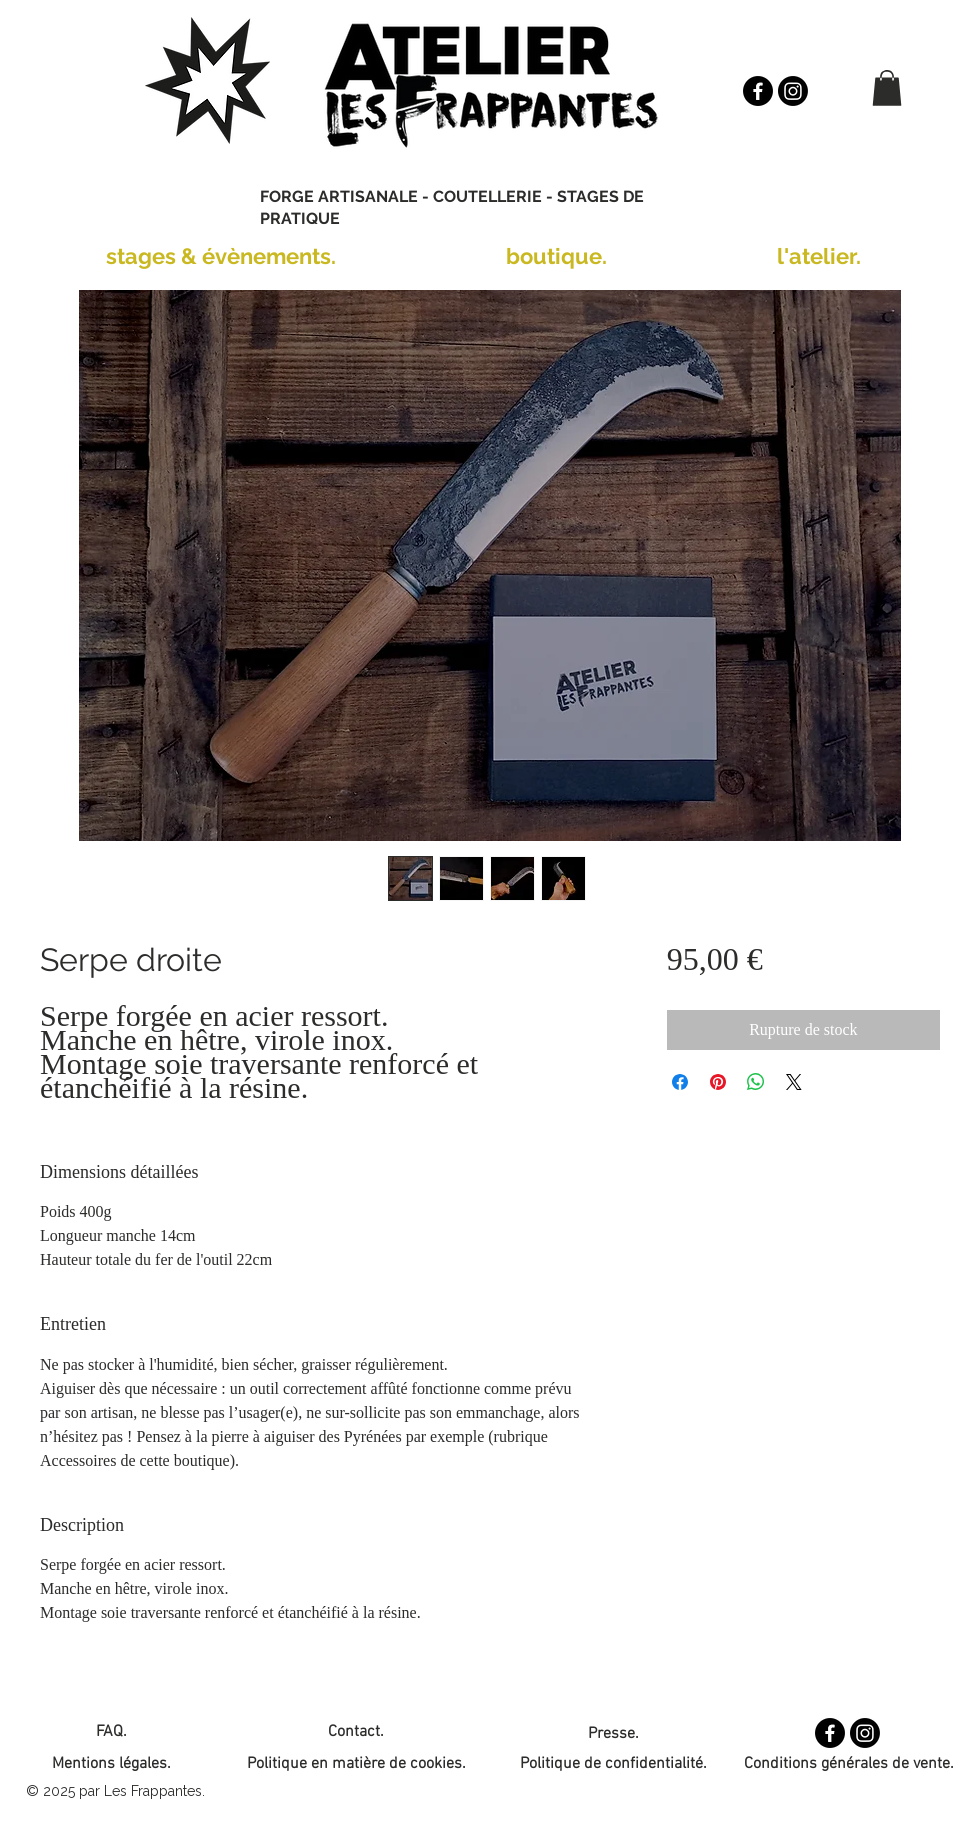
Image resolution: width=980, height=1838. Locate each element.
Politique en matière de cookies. (356, 1764)
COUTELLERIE (487, 196)
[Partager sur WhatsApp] (756, 1082)
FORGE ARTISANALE (339, 196)
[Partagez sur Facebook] (680, 1082)
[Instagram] (793, 91)
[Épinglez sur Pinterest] (718, 1082)
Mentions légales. (111, 1764)
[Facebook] (758, 91)
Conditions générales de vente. (849, 1764)
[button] (887, 88)
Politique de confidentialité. (613, 1764)
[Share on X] (794, 1082)
